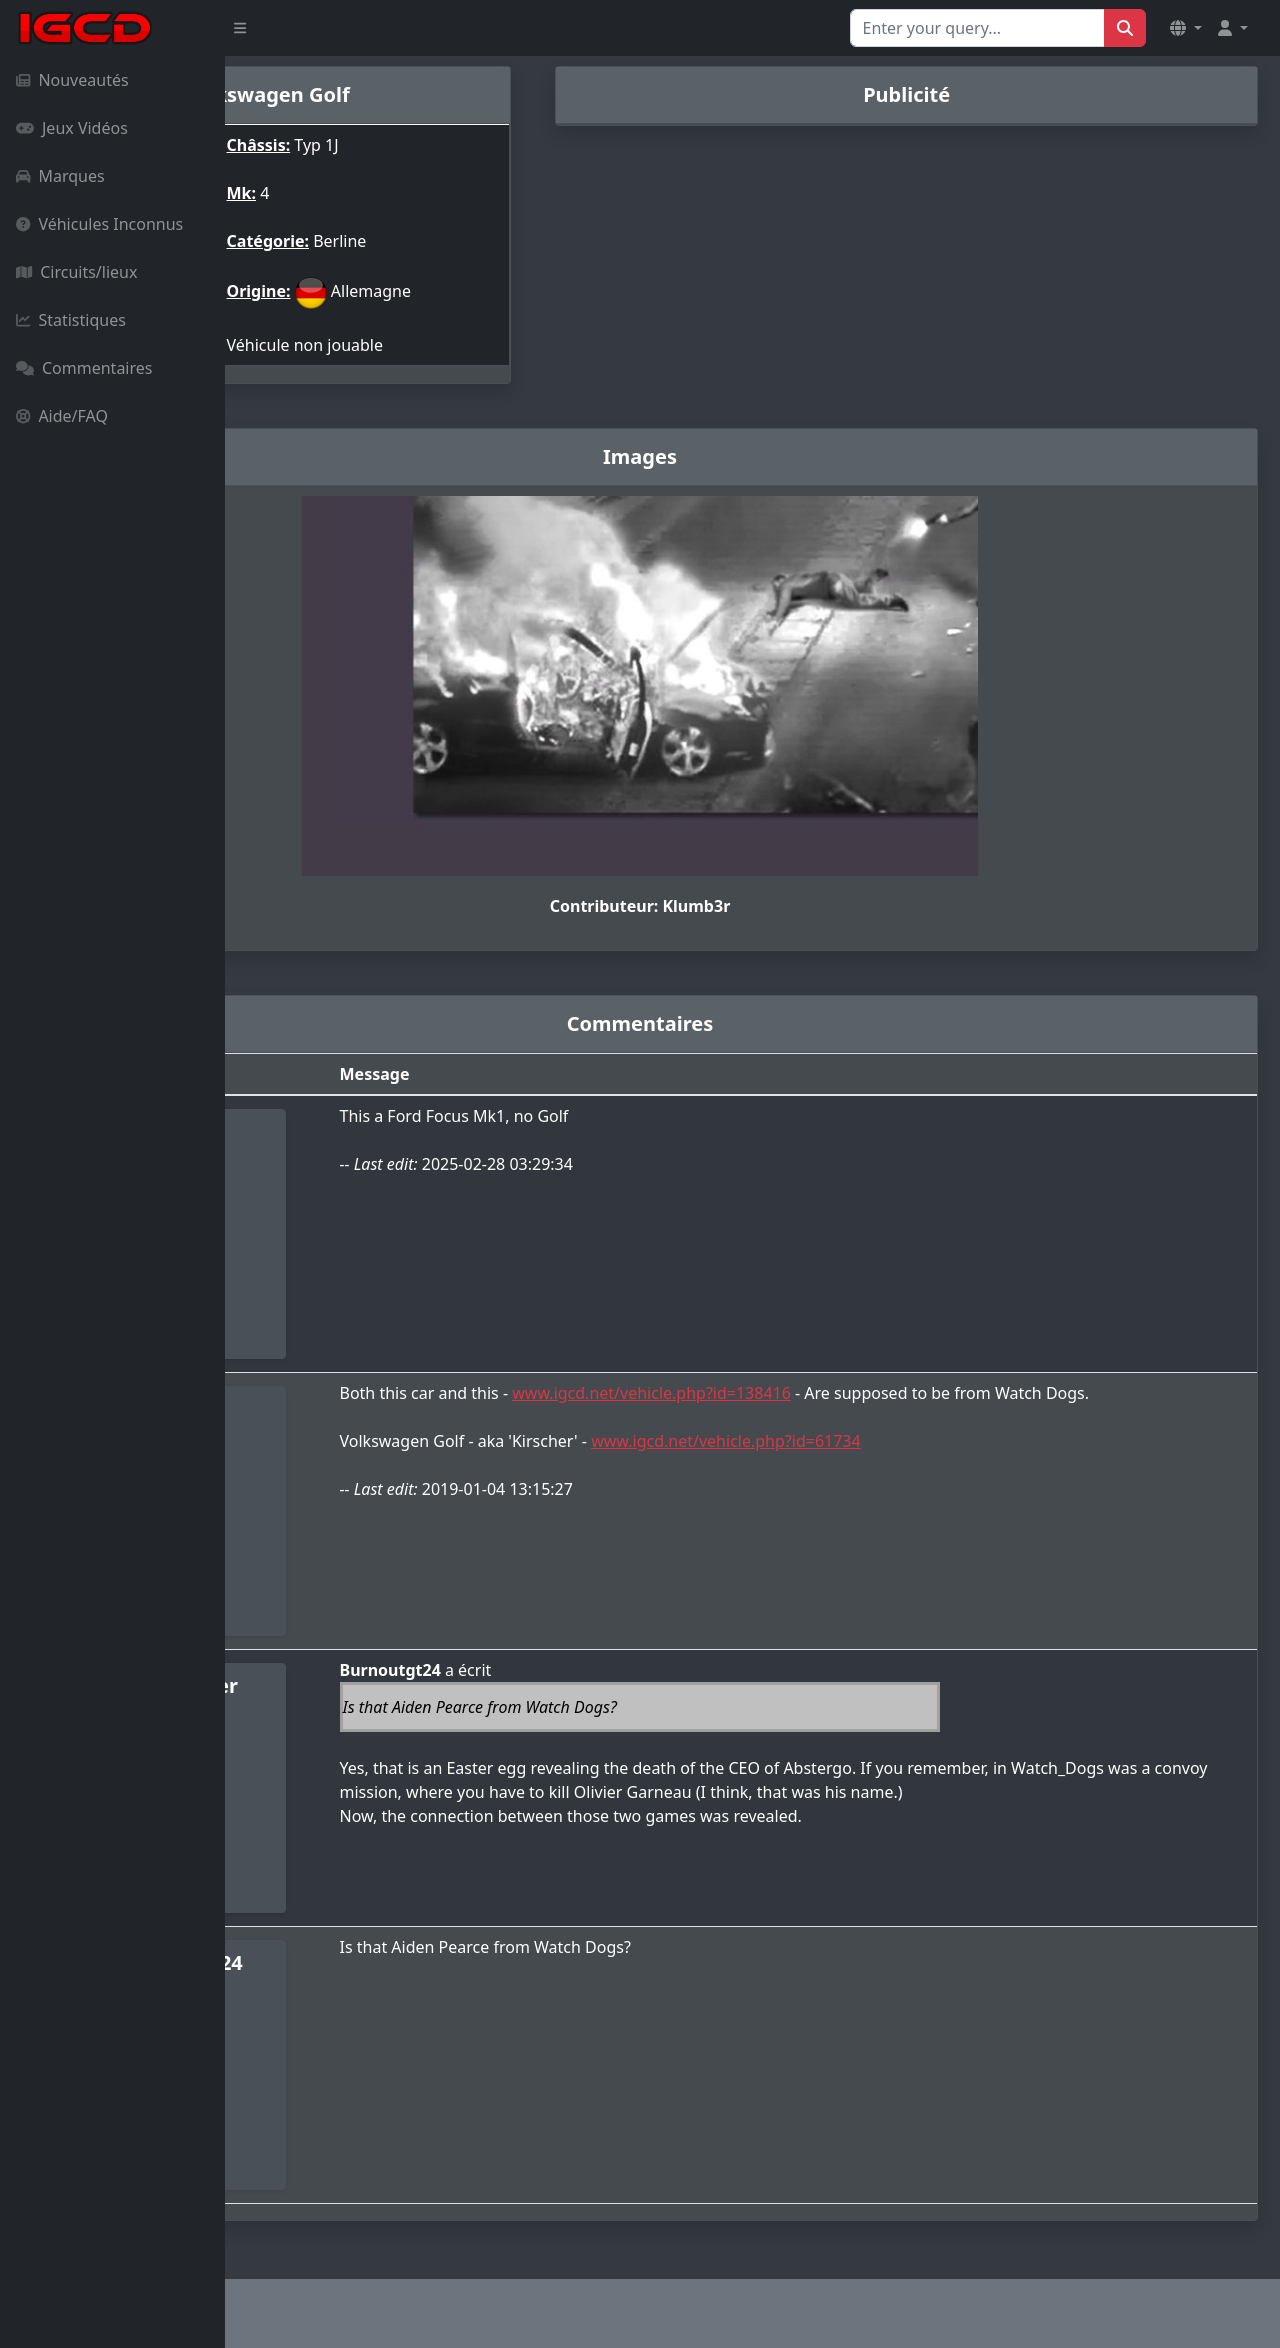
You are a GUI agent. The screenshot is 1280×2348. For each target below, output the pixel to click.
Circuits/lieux (76, 272)
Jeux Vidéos (72, 128)
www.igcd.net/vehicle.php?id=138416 (820, 1393)
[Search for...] (977, 28)
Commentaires (84, 368)
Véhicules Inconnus (99, 224)
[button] (1186, 28)
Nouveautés (72, 80)
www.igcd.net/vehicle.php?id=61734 (894, 1465)
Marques (60, 176)
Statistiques (71, 320)
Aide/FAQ (62, 416)
